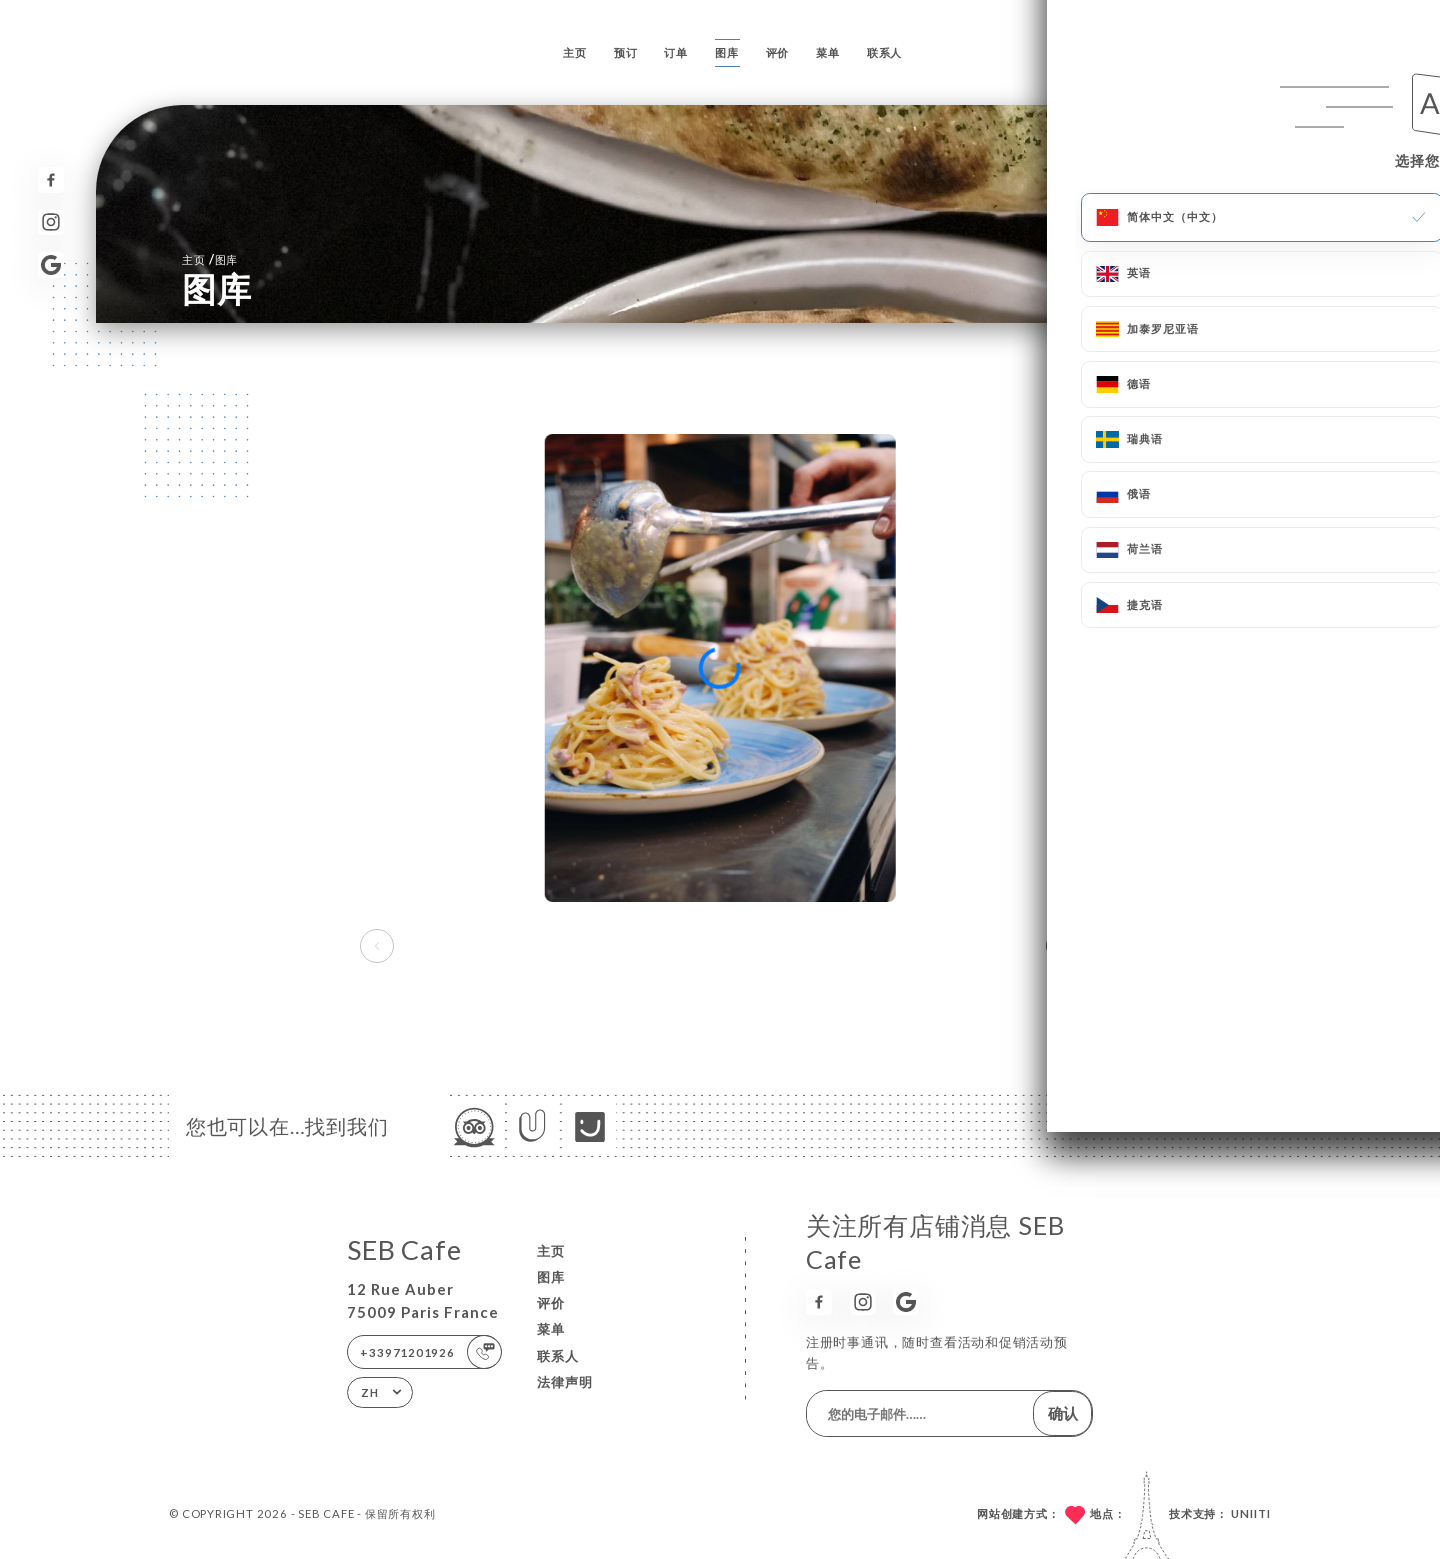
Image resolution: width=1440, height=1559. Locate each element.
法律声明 (565, 1382)
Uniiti (1251, 1513)
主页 (575, 52)
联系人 (884, 52)
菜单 (828, 52)
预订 (626, 52)
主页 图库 (210, 259)
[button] (1063, 946)
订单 (676, 52)
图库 (727, 52)
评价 (778, 52)
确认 (1063, 1413)
